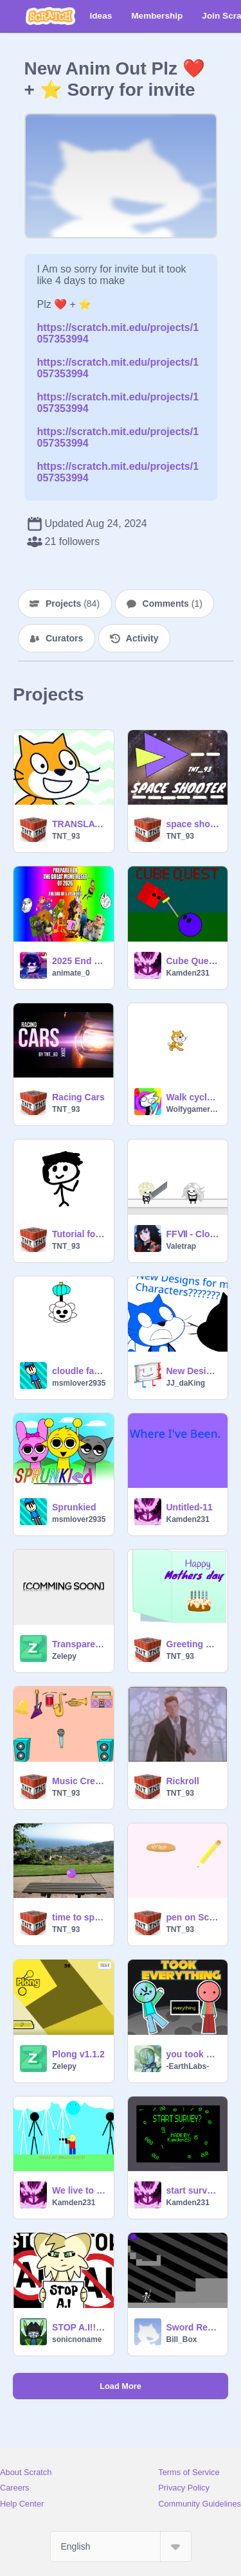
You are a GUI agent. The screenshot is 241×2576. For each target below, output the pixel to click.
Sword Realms (193, 2327)
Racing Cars (78, 1097)
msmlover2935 (78, 1383)
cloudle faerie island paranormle (79, 1371)
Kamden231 (188, 973)
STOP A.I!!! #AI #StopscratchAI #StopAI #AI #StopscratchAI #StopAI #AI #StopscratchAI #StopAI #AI (79, 2327)
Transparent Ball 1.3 (79, 1644)
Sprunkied (74, 1507)
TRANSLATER (79, 824)
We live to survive (79, 2190)
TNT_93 (66, 836)
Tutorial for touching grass (79, 1234)
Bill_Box (181, 2339)
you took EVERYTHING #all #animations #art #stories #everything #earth (193, 2054)
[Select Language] (121, 2546)
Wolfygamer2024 (193, 1109)
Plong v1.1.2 (78, 2054)
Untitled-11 (189, 1507)
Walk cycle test (193, 1097)
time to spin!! (79, 1917)
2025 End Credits (79, 961)
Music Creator (79, 1781)
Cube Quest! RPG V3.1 (193, 961)
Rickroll (182, 1781)
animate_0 (71, 973)
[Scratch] (50, 16)
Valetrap (181, 1246)
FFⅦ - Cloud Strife (193, 1234)
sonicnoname (77, 2339)
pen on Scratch (193, 1917)
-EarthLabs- (188, 2066)
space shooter (193, 824)
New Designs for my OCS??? (193, 1371)
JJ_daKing (186, 1383)
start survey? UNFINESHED (193, 2190)
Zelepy (64, 1656)
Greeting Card (193, 1644)
